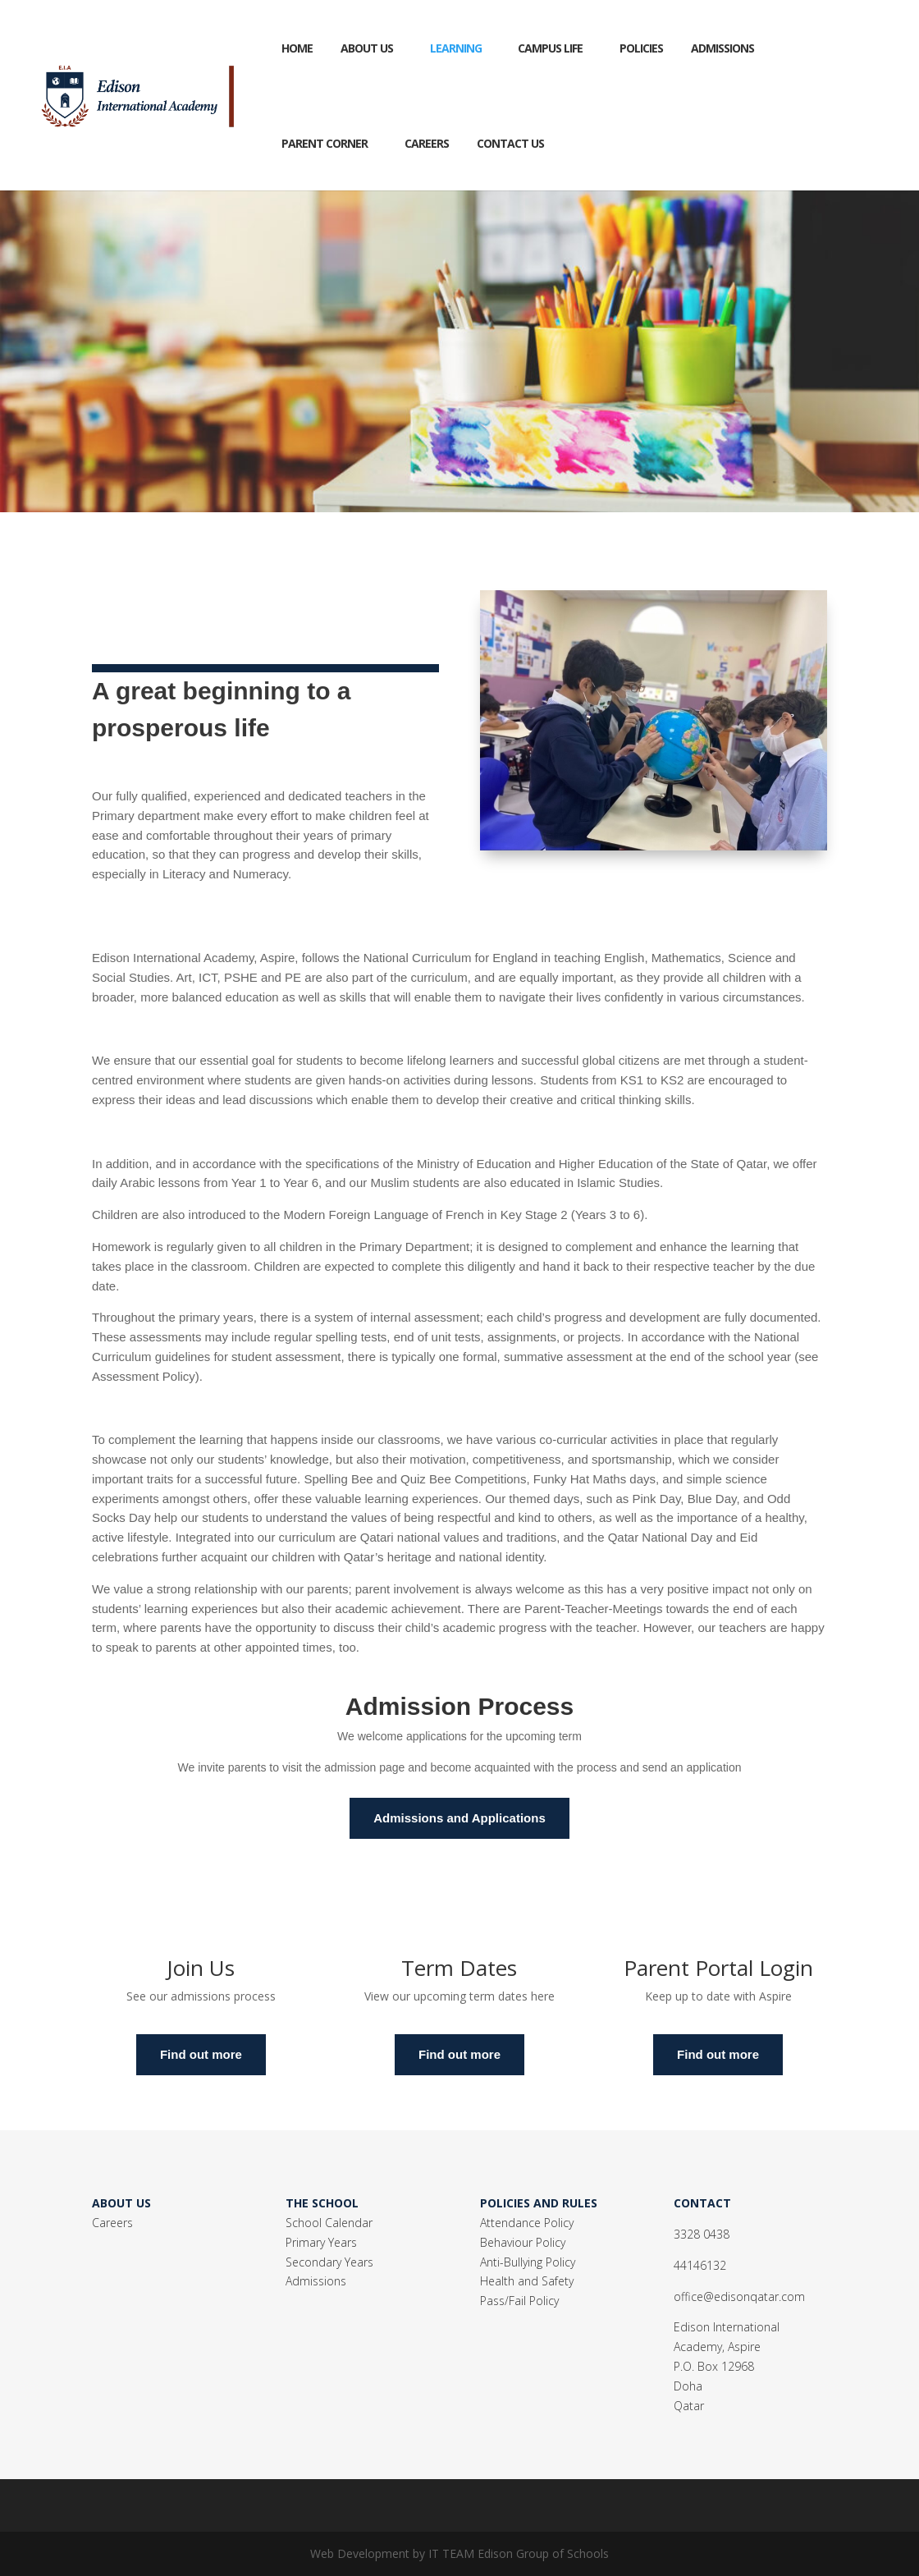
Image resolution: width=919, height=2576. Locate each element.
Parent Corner (324, 143)
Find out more (201, 2054)
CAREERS (427, 143)
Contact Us (510, 143)
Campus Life (550, 48)
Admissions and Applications (459, 1818)
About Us (367, 48)
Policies (641, 48)
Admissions (722, 48)
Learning (456, 48)
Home (297, 48)
